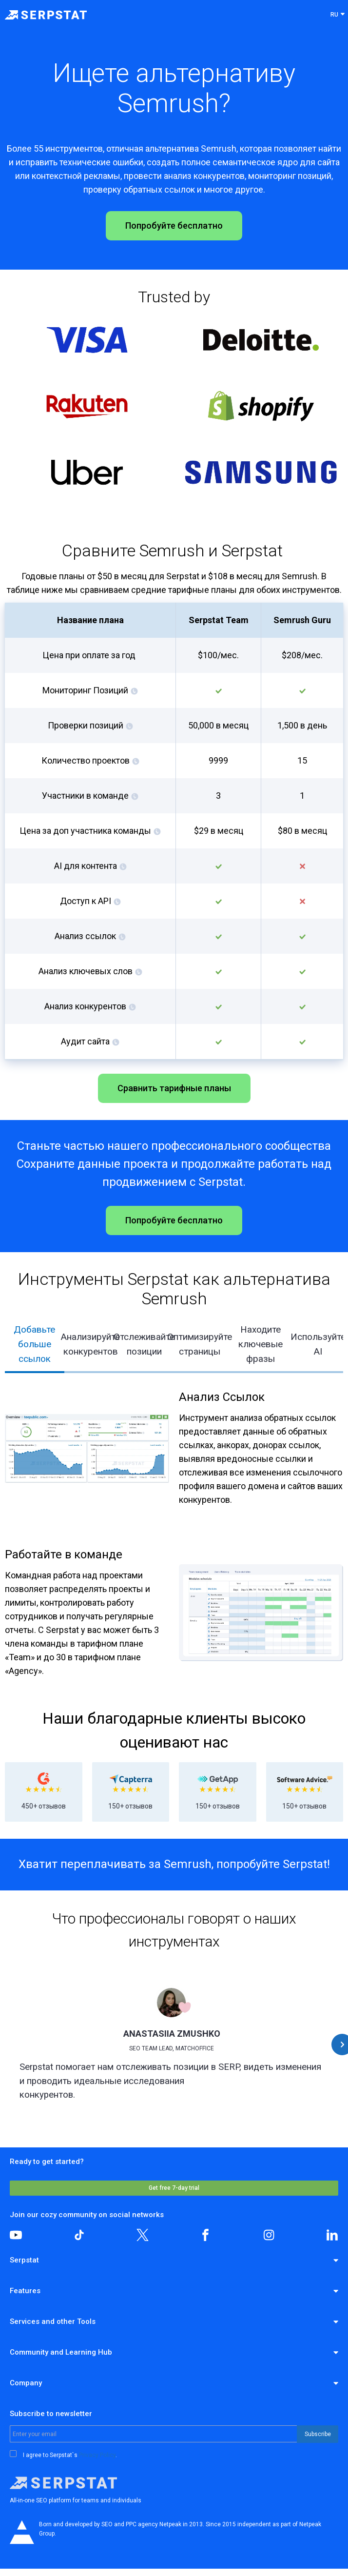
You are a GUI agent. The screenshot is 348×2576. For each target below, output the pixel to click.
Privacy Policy (97, 2455)
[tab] (34, 1345)
